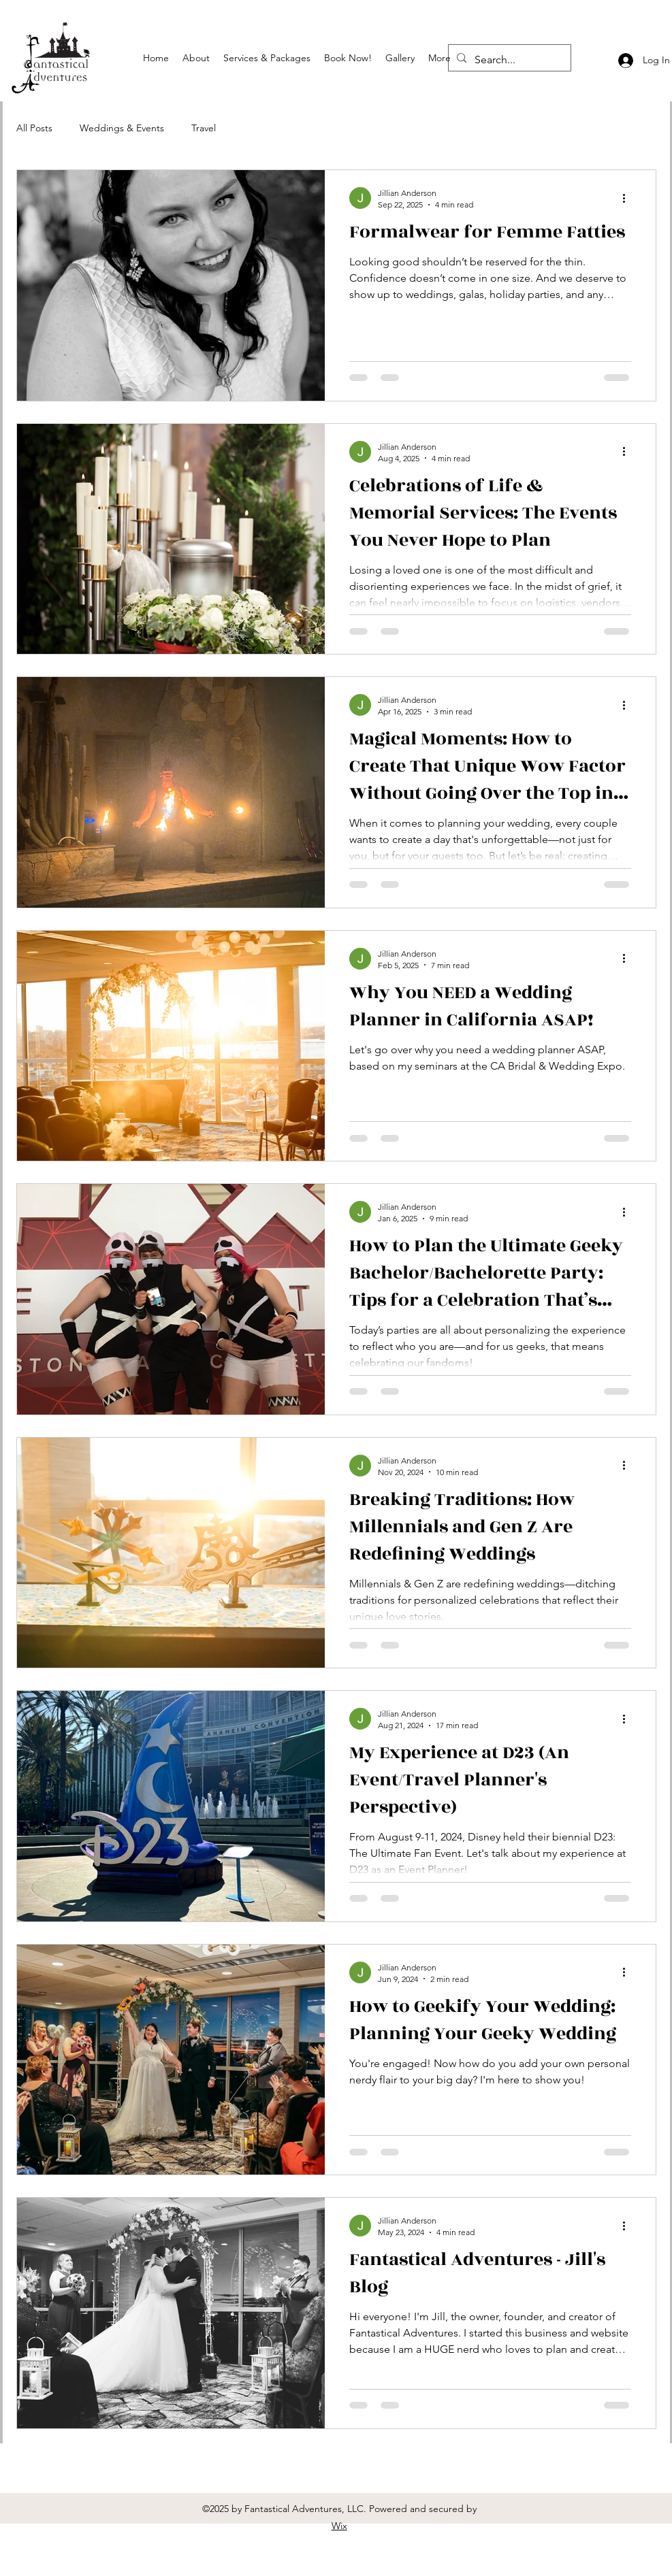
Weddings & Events (122, 128)
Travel (203, 128)
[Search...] (508, 60)
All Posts (34, 128)
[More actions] (629, 198)
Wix (339, 2526)
